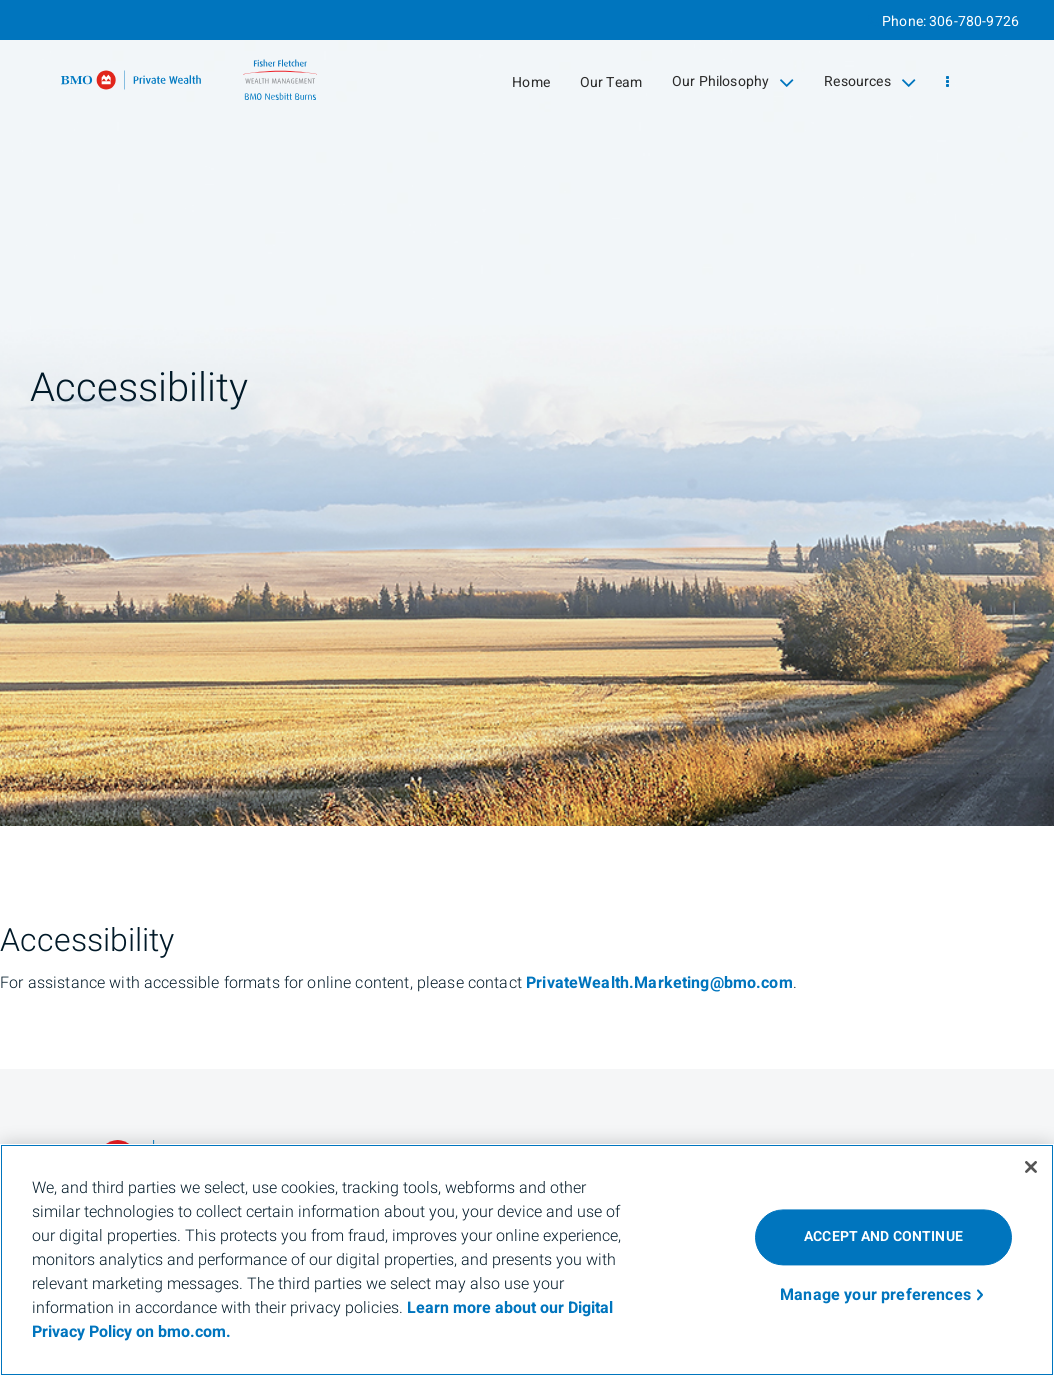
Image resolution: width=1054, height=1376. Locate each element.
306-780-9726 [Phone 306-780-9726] (974, 21)
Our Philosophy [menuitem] (733, 82)
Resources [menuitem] (870, 82)
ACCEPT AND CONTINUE (883, 1236)
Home (531, 82)
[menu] (947, 82)
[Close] (1031, 1167)
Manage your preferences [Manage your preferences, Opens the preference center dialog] (875, 1295)
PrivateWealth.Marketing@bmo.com (659, 983)
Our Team (611, 82)
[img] (527, 413)
